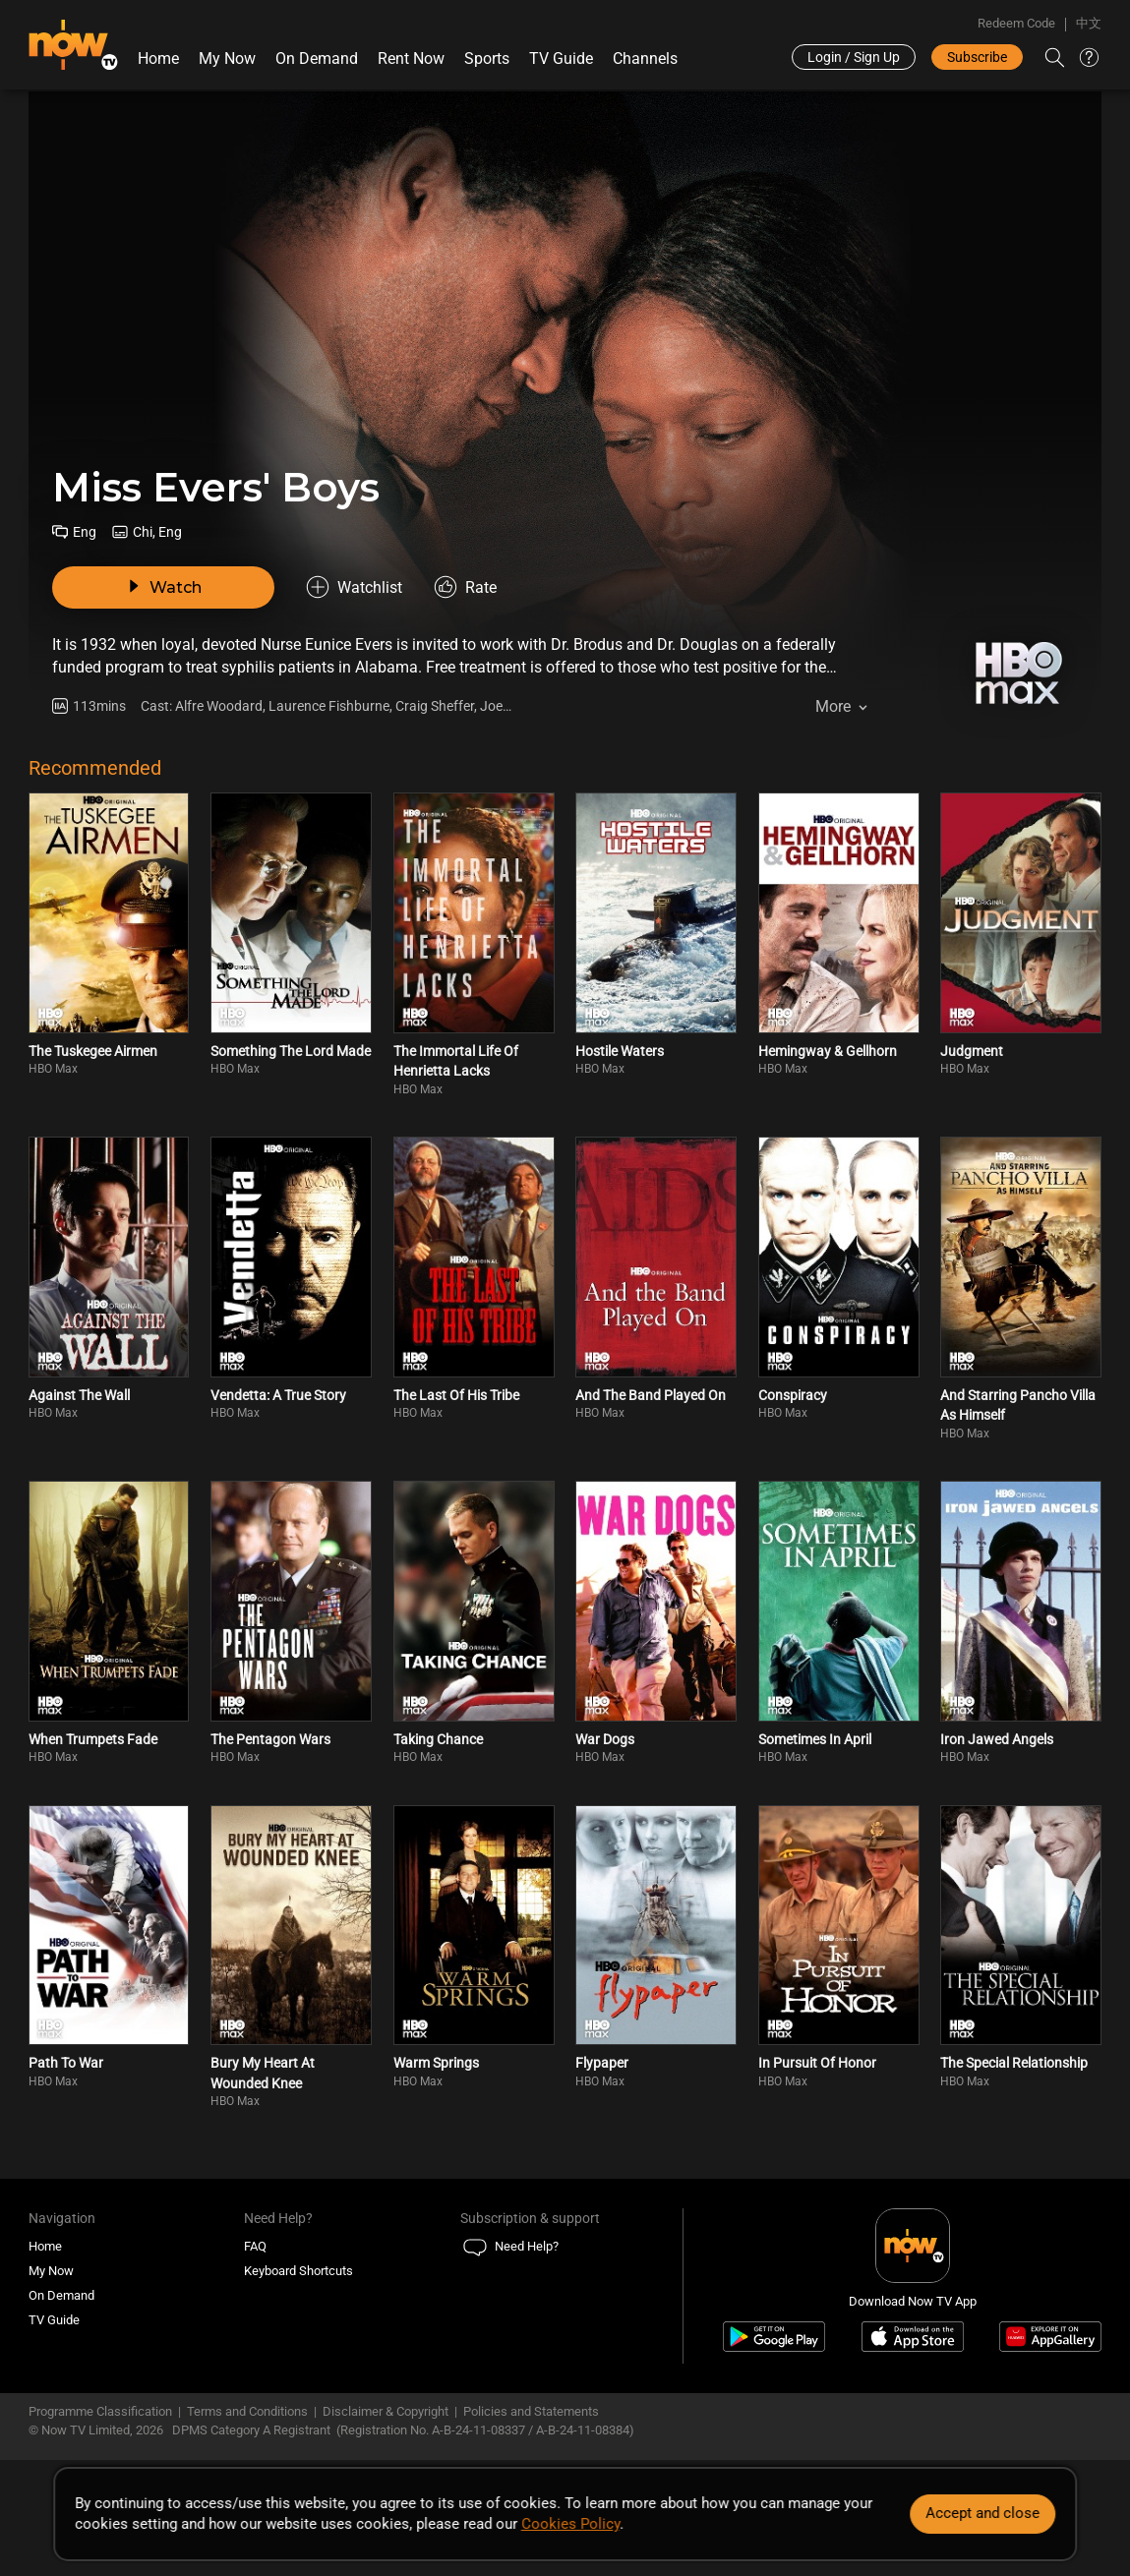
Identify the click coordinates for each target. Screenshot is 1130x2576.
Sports (486, 58)
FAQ (255, 2246)
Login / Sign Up (853, 57)
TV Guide (561, 58)
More (833, 706)
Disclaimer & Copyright (385, 2411)
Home (158, 58)
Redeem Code (1016, 23)
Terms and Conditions (247, 2411)
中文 (1088, 23)
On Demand (316, 58)
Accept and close (982, 2513)
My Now (227, 58)
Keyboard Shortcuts (298, 2270)
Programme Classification (100, 2411)
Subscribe (977, 57)
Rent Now (411, 58)
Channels (645, 58)
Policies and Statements (531, 2411)
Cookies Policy (570, 2524)
